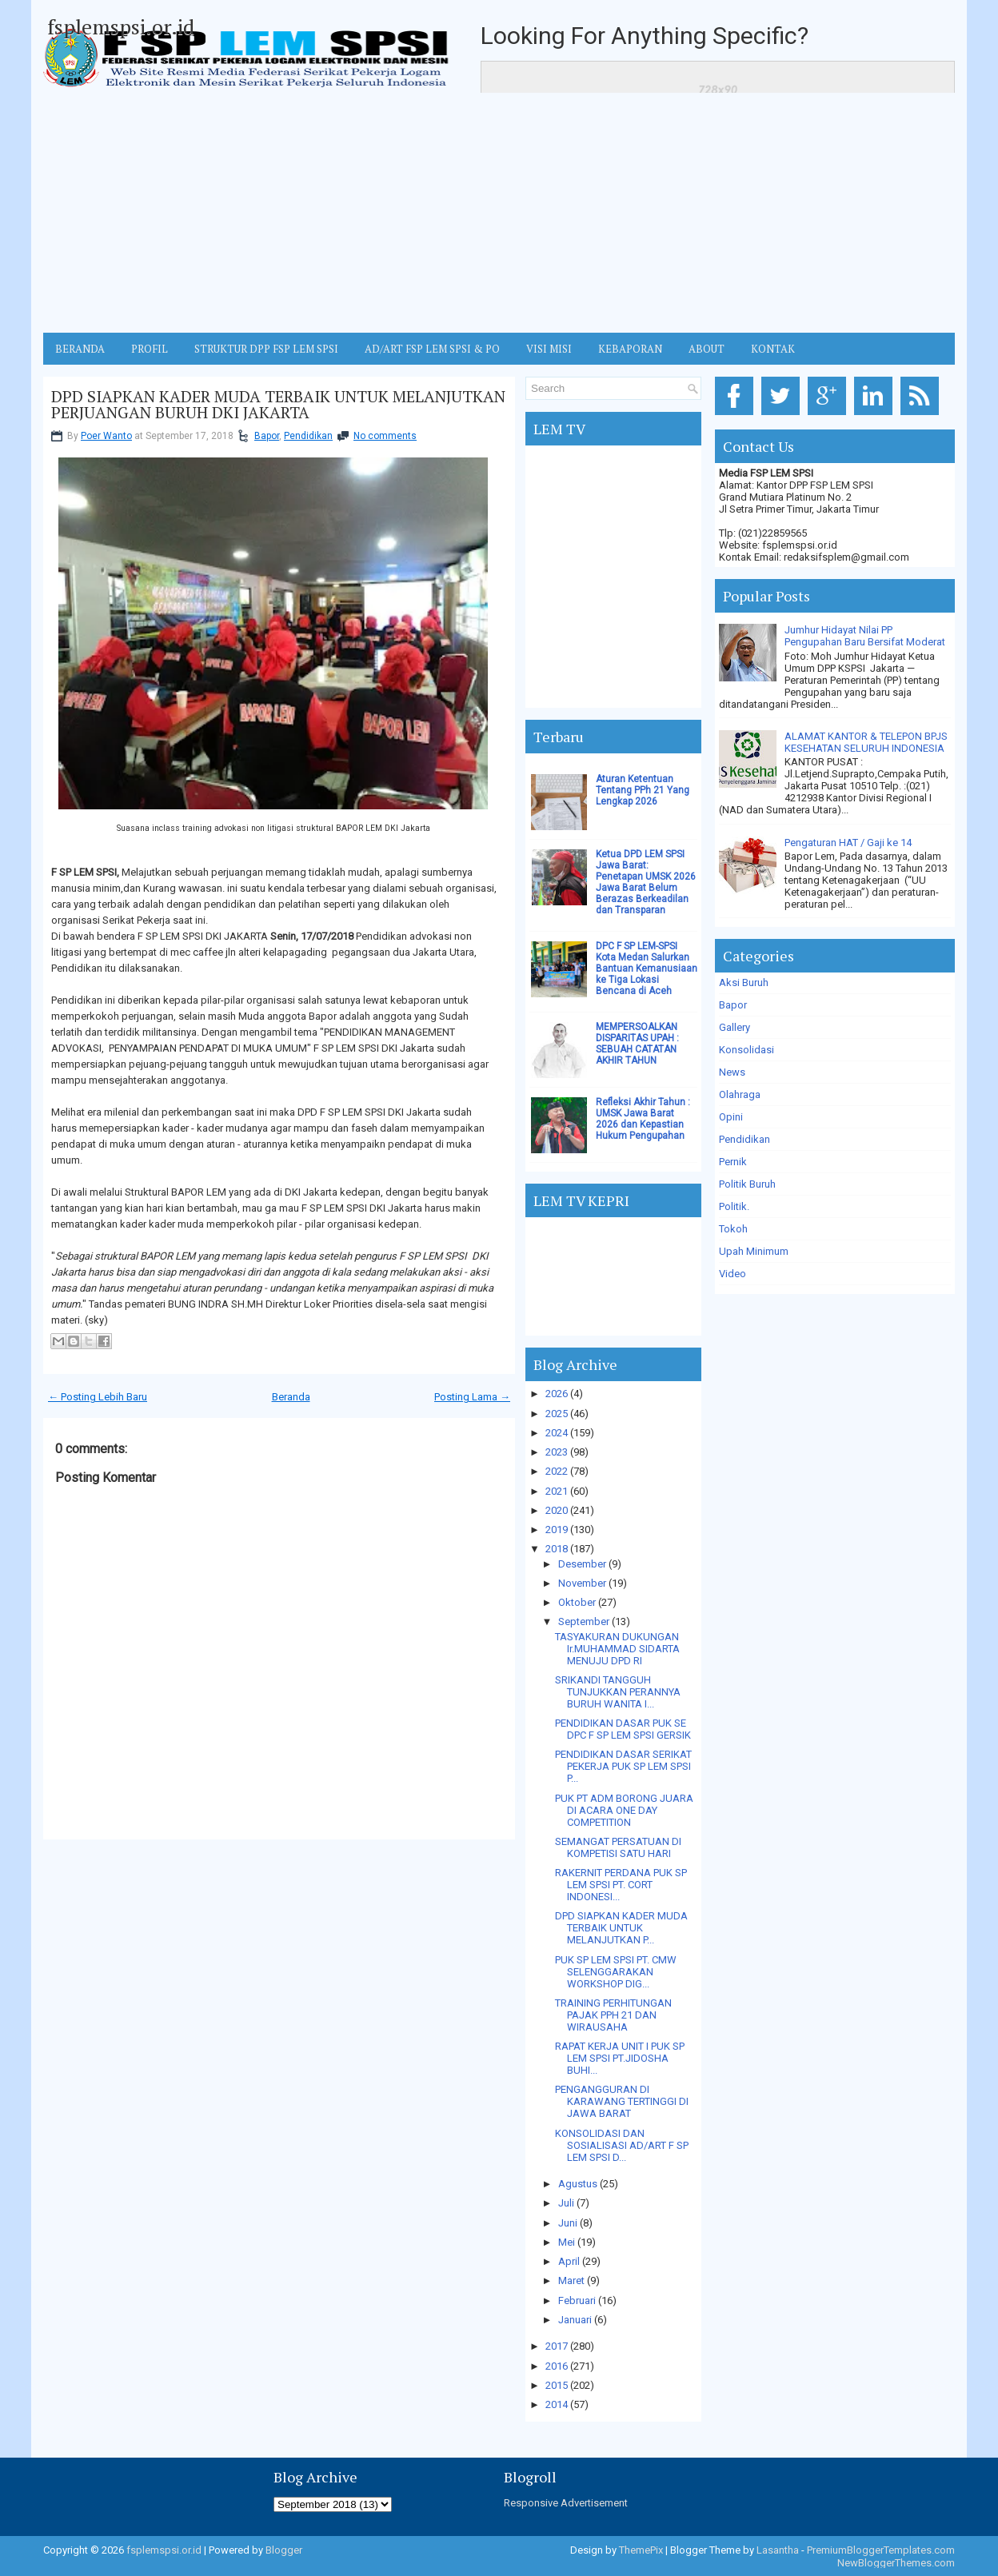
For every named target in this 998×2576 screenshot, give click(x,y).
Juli (566, 2203)
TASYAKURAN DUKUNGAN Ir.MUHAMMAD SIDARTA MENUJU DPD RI (617, 1649)
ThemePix (641, 2550)
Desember (582, 1564)
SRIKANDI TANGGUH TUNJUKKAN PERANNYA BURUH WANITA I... (618, 1692)
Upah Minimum (753, 1251)
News (732, 1072)
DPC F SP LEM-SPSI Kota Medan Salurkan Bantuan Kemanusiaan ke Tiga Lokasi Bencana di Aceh (646, 968)
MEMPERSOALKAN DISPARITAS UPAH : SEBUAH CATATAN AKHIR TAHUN (637, 1043)
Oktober (577, 1602)
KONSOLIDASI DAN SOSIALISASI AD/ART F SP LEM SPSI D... (622, 2145)
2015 (556, 2385)
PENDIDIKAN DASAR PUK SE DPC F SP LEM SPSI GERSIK (623, 1729)
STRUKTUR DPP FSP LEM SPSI (266, 348)
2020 (556, 1510)
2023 (556, 1452)
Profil (149, 348)
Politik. (734, 1206)
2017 (556, 2346)
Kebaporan (630, 348)
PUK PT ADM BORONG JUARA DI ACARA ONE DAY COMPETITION (624, 1810)
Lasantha (777, 2550)
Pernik (733, 1162)
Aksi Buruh (743, 982)
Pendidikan (308, 435)
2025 (556, 1414)
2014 (556, 2404)
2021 (556, 1491)
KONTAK (773, 348)
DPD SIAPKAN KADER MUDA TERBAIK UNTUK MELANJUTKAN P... (621, 1928)
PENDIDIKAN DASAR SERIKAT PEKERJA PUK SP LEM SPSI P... (623, 1766)
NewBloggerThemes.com (896, 2563)
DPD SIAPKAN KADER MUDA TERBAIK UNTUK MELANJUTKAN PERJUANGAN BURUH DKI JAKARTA (278, 405)
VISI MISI (549, 348)
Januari (575, 2320)
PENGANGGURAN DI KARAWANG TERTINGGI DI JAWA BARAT (622, 2101)
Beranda (291, 1397)
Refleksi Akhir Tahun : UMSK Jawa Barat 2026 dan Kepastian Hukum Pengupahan (643, 1118)
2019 (556, 1530)
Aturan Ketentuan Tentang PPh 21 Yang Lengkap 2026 (642, 790)
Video (732, 1274)
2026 (556, 1394)
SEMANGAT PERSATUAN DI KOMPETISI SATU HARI (618, 1847)
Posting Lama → (472, 1397)
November (582, 1583)
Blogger (283, 2550)
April (569, 2261)
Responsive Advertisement (566, 2503)
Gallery (734, 1027)
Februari (577, 2300)
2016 (556, 2366)
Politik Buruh (747, 1184)
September (583, 1621)
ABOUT (707, 348)
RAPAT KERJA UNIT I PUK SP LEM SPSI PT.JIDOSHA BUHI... (620, 2058)
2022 (556, 1471)
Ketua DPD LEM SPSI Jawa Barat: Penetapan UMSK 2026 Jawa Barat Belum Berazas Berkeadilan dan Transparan (646, 882)
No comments (385, 435)
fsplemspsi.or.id (120, 26)
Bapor (266, 435)
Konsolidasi (746, 1050)
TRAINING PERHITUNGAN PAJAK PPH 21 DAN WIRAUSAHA (613, 2015)
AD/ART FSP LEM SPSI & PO (432, 348)
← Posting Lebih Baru (97, 1397)
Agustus (577, 2184)
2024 (556, 1433)
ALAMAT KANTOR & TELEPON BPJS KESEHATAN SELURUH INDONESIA (866, 742)
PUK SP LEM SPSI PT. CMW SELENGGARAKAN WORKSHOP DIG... (616, 1972)
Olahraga (739, 1094)
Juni (567, 2223)
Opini (731, 1117)
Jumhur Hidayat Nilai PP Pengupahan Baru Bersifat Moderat (864, 636)
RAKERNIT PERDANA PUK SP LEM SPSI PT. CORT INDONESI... (621, 1885)
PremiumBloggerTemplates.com (881, 2550)
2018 (556, 1549)
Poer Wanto (106, 435)
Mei (566, 2242)
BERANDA (80, 348)
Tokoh (733, 1229)
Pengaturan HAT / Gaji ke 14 (848, 843)
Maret (571, 2280)
